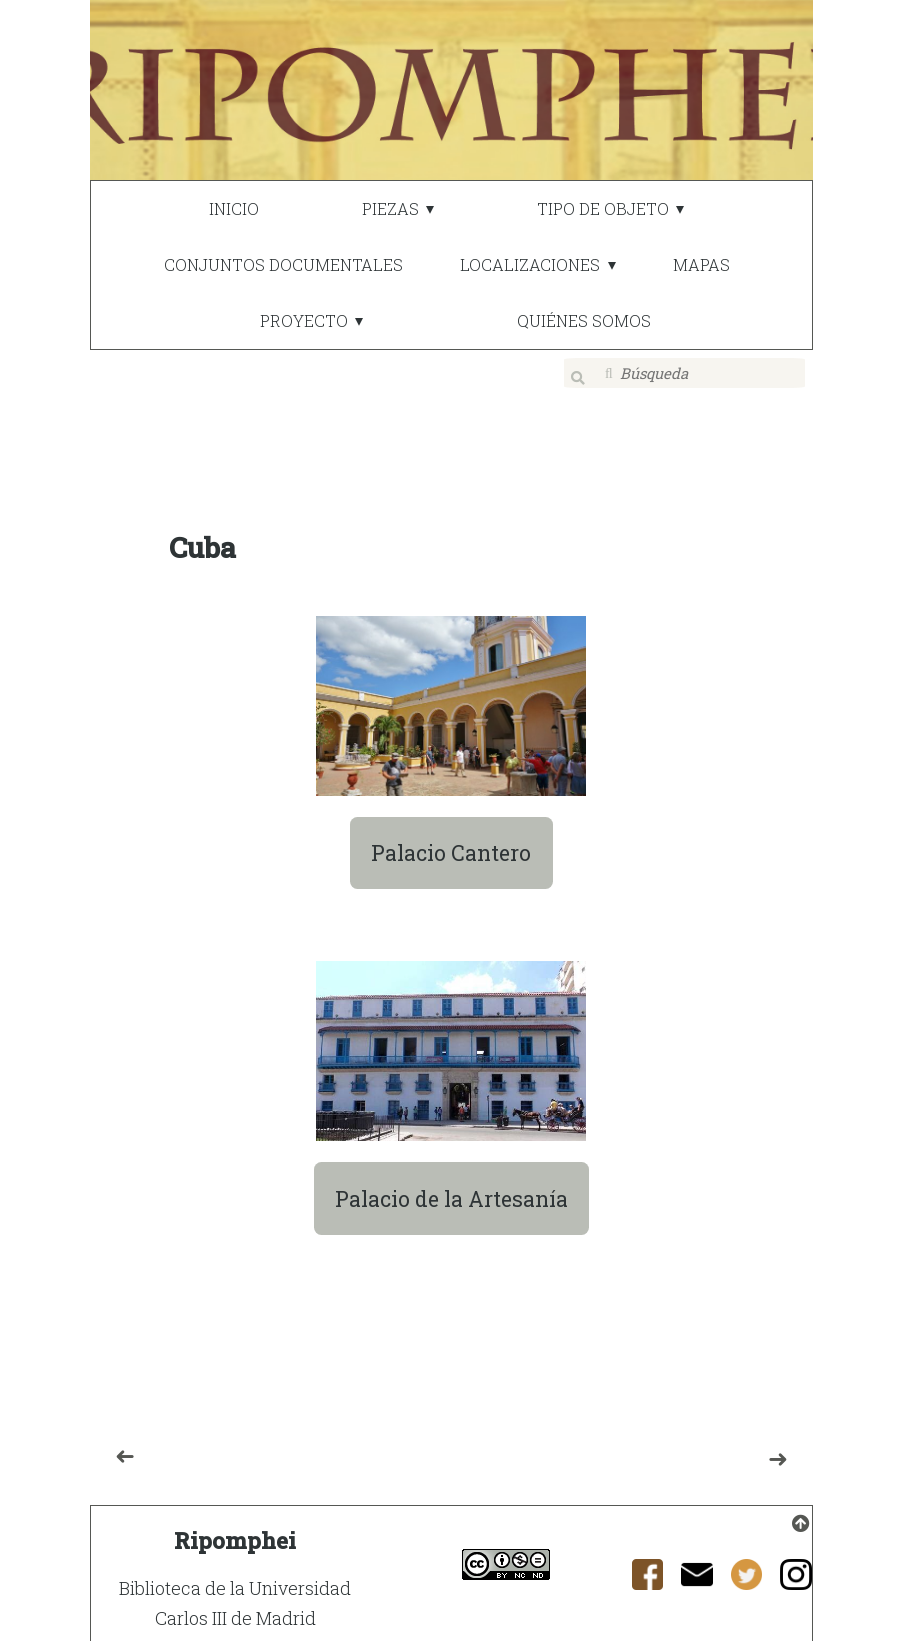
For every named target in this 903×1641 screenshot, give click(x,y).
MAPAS (701, 264)
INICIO (234, 208)
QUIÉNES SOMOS (584, 320)
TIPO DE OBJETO (603, 208)
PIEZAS (390, 208)
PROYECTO (304, 320)
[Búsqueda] (685, 373)
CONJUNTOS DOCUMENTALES (283, 264)
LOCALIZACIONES (530, 264)
